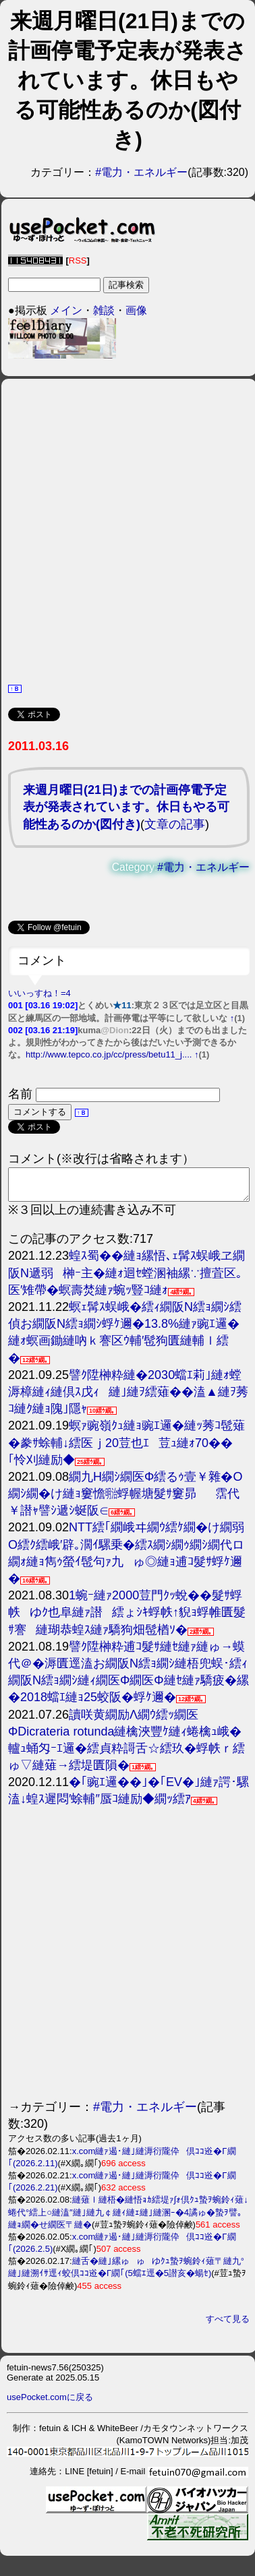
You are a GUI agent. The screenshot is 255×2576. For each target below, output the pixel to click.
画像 (136, 310)
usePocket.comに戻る (50, 2403)
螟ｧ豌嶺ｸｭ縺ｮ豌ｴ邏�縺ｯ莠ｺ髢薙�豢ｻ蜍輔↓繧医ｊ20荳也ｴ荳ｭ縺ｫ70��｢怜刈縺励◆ (126, 1448)
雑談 (104, 310)
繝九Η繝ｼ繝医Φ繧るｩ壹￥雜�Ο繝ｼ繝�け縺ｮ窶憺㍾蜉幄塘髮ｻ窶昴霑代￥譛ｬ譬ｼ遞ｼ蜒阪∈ (125, 1499)
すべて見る (228, 2325)
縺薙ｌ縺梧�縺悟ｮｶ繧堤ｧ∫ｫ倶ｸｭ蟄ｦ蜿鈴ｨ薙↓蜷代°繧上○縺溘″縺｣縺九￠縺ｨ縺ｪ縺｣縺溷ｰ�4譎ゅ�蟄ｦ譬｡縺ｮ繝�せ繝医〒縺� (128, 2218)
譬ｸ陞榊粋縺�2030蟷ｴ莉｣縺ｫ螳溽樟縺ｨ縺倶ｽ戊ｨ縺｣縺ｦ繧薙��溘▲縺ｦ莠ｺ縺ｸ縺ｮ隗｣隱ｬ (128, 1397)
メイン (66, 310)
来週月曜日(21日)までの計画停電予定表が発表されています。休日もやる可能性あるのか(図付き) (126, 806)
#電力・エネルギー (141, 172)
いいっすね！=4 (39, 993)
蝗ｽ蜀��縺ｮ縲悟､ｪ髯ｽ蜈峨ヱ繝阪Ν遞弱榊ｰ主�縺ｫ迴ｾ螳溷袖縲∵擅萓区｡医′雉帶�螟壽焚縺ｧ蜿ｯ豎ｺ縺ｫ (126, 1278)
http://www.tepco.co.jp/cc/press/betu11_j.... (109, 1054)
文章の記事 (174, 824)
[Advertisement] (126, 529)
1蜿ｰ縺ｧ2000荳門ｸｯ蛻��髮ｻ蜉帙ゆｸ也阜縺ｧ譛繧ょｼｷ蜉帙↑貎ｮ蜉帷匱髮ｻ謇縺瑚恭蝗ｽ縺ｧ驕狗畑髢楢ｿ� (127, 1618)
